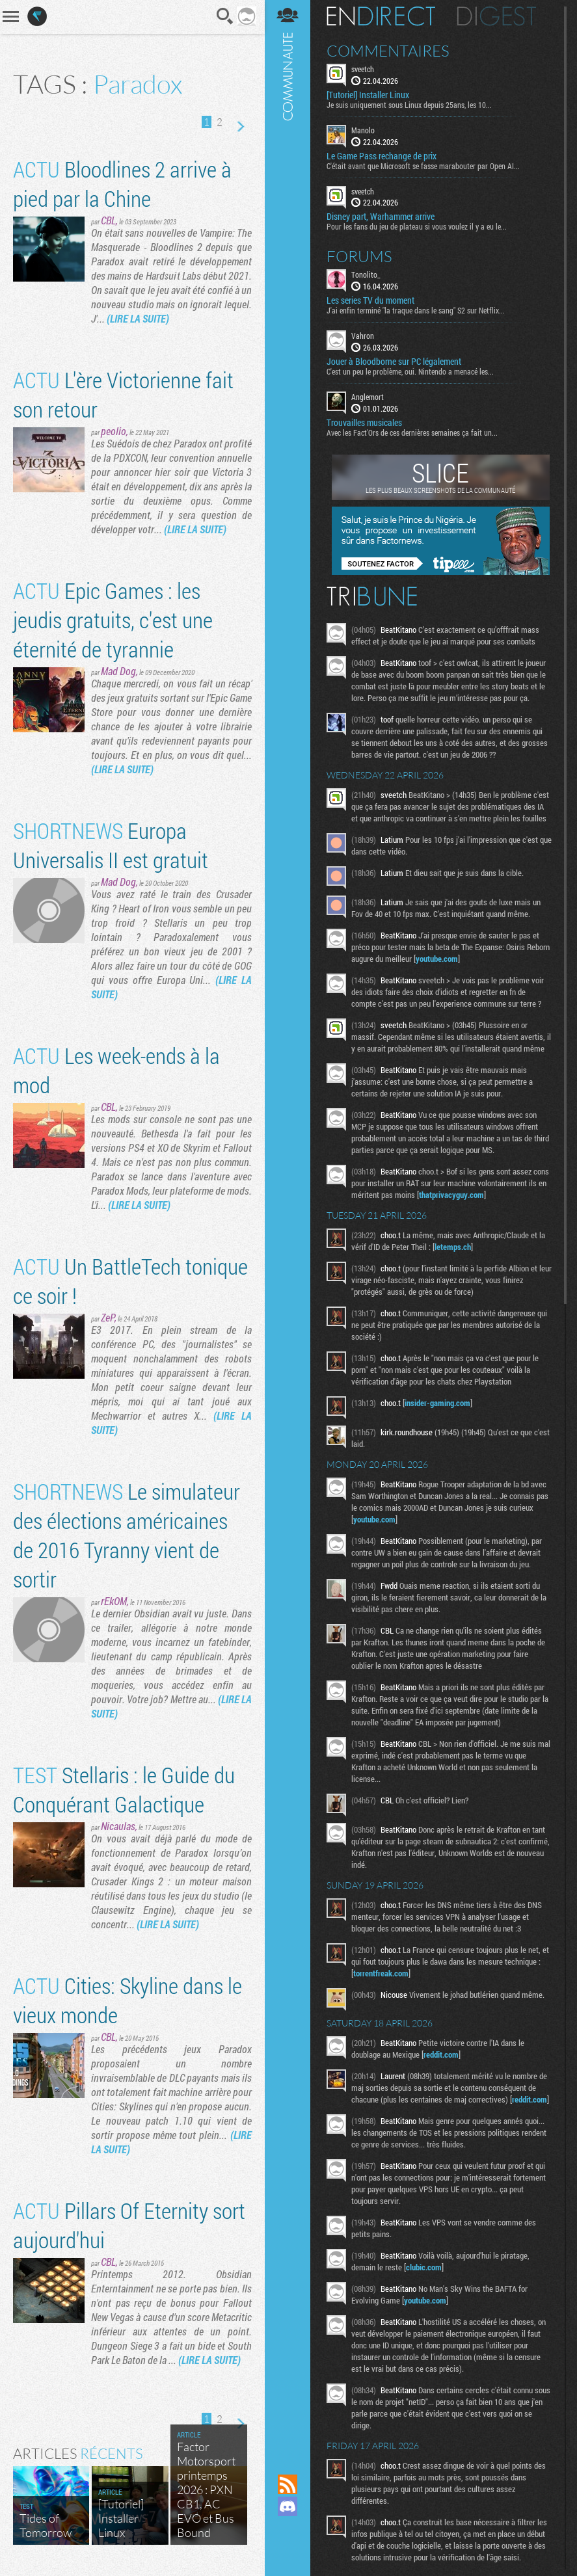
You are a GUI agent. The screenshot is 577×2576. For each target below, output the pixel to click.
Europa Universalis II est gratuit (110, 845)
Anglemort (367, 397)
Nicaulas (118, 1826)
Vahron (362, 335)
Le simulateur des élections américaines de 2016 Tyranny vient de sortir (126, 1534)
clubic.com (424, 2267)
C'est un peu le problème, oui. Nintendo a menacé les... (410, 371)
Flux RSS (287, 2484)
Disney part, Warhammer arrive (381, 216)
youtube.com (437, 958)
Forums (359, 256)
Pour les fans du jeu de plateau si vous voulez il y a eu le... (417, 226)
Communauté (287, 1224)
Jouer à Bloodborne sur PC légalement (394, 361)
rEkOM (114, 1601)
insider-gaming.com (437, 1403)
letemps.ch (453, 1247)
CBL (108, 220)
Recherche (225, 16)
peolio (113, 431)
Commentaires (388, 50)
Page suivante (240, 126)
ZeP (108, 1317)
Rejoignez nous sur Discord (287, 2506)
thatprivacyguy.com (451, 1195)
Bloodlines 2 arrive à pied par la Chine (122, 183)
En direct (381, 16)
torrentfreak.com (381, 1973)
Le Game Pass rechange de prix (381, 156)
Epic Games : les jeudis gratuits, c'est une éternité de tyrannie (113, 619)
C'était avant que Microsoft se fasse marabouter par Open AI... (423, 166)
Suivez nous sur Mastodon (287, 2528)
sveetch (362, 69)
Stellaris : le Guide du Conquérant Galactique (124, 1789)
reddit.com (441, 2054)
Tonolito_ (366, 274)
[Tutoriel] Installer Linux (368, 95)
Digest (497, 16)
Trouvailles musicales (364, 423)
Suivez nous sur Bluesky (287, 2550)
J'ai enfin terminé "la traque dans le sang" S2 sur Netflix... (416, 310)
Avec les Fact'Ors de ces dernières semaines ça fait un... (412, 432)
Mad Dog (118, 671)
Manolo (363, 130)
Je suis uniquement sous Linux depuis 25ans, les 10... (409, 105)
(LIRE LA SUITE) (138, 318)
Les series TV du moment (370, 300)
